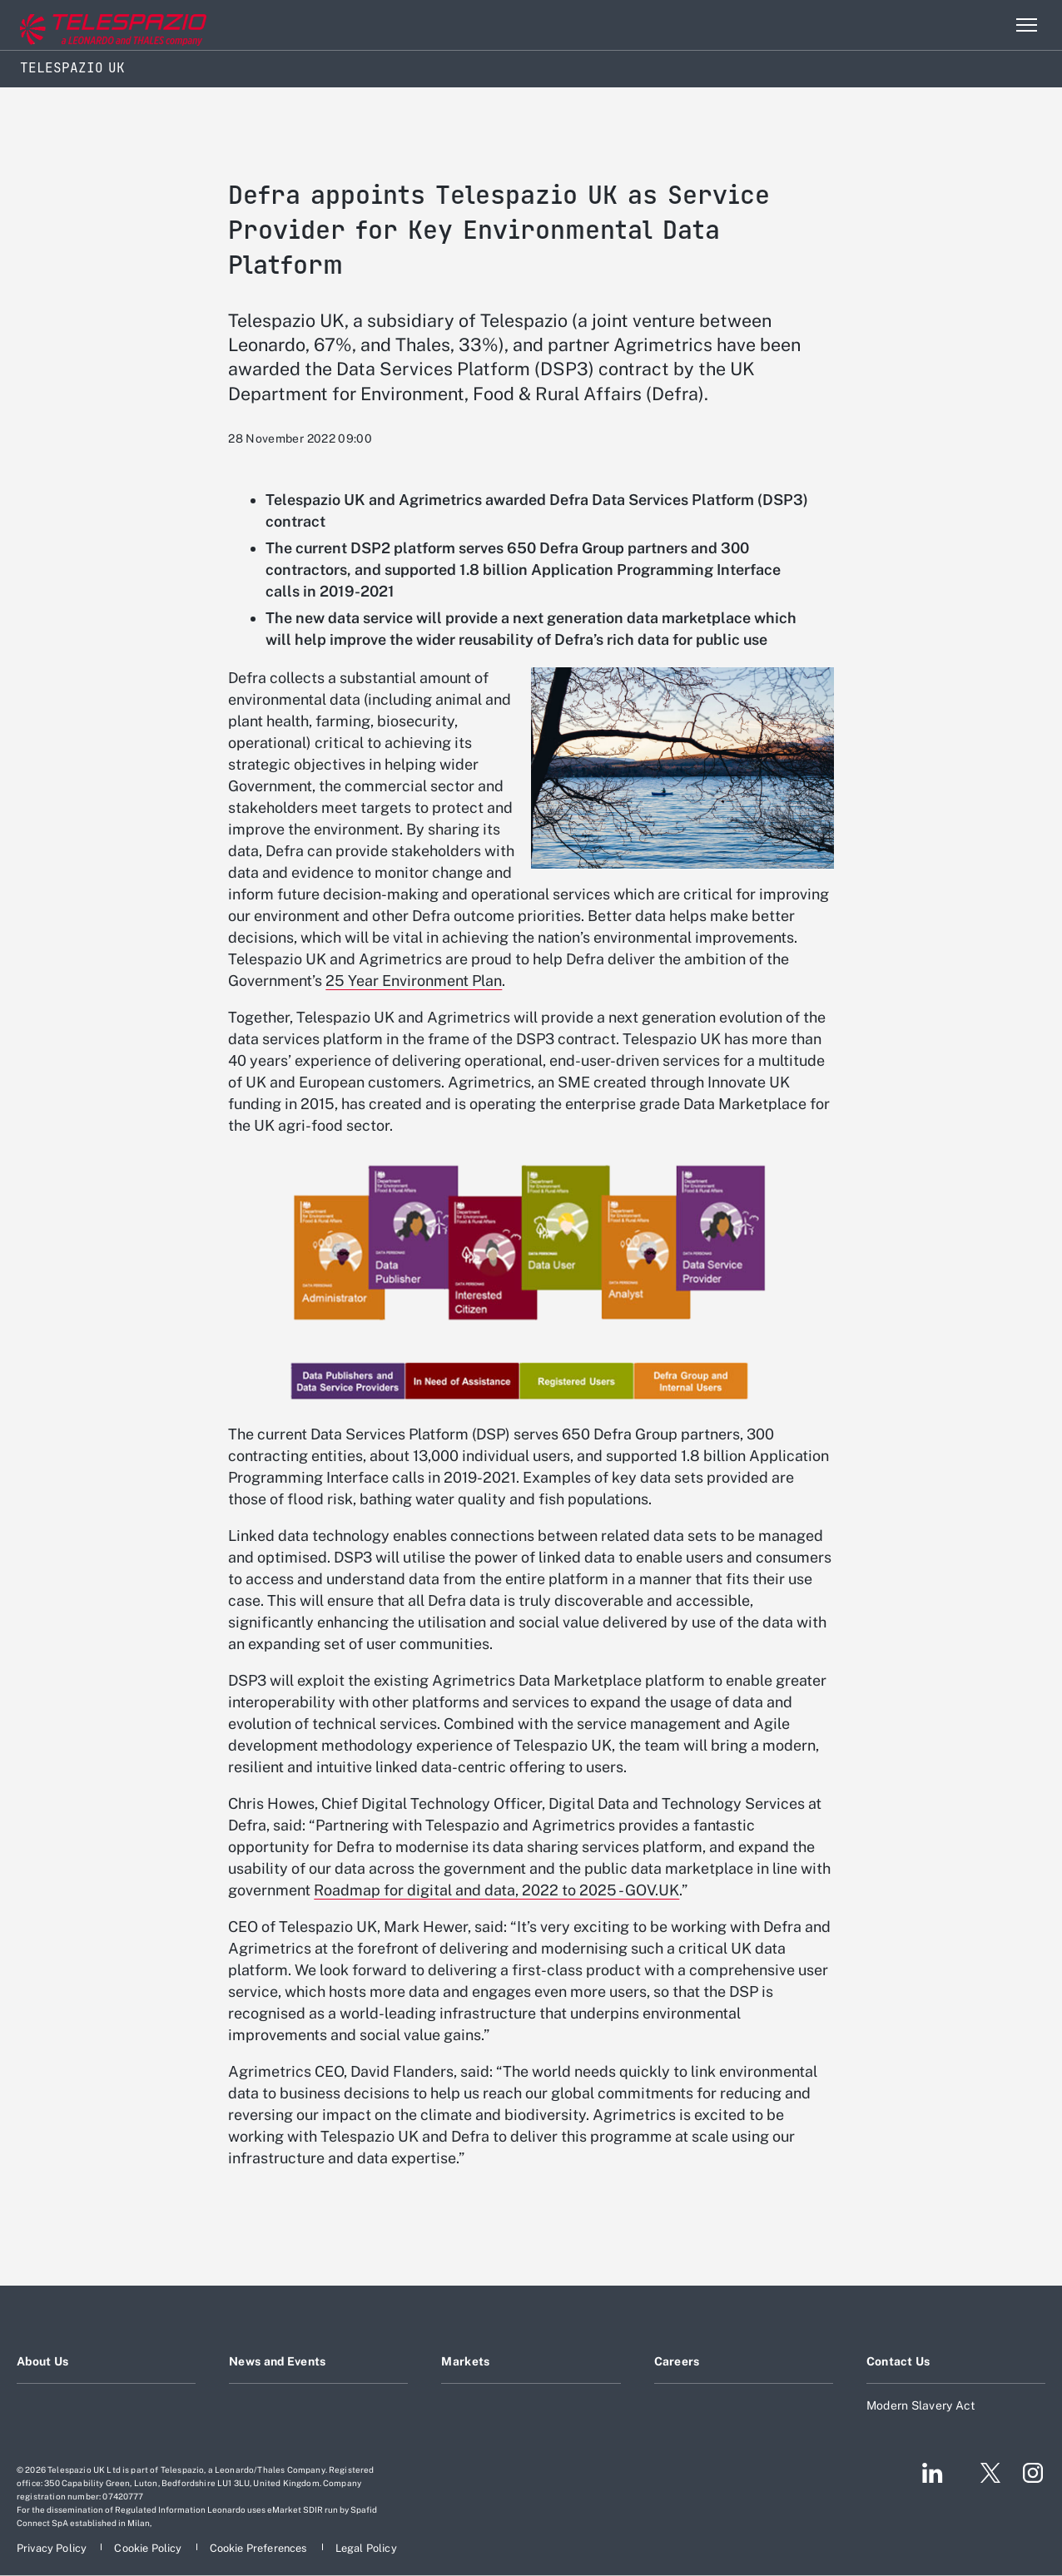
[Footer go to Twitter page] (983, 2473)
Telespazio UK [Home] (72, 68)
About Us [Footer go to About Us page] (42, 2361)
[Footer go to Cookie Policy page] (149, 2548)
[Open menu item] (1026, 25)
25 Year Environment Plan (413, 980)
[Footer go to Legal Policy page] (366, 2548)
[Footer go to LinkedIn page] (932, 2473)
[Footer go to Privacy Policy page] (53, 2548)
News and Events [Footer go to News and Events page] (277, 2361)
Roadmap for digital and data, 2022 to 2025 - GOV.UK (496, 1890)
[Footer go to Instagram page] (1032, 2473)
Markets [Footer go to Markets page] (465, 2361)
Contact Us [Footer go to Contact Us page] (898, 2361)
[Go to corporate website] (82, 25)
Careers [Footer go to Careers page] (677, 2361)
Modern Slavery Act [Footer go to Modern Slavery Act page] (921, 2405)
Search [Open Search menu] (990, 25)
